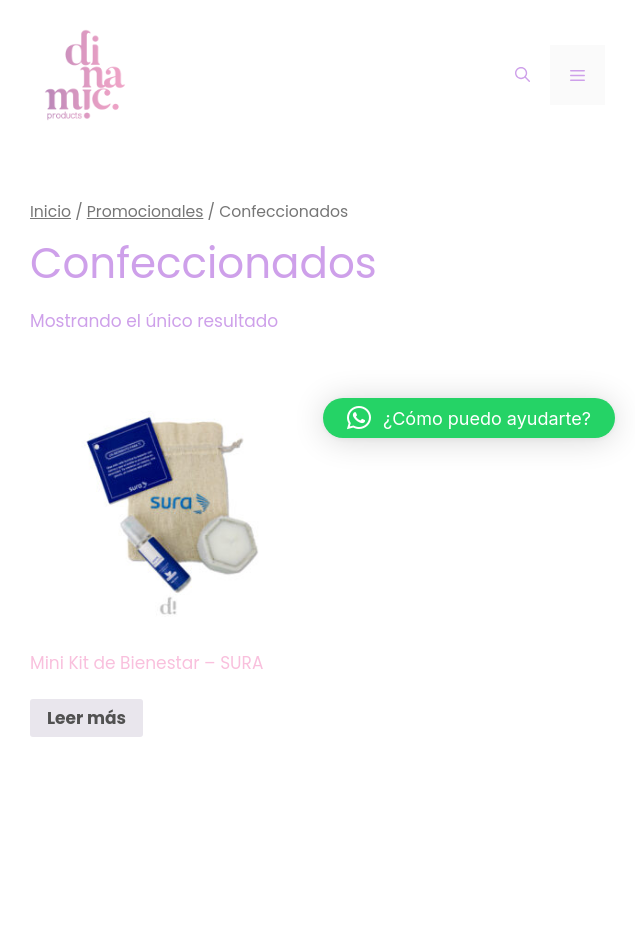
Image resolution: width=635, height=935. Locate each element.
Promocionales (145, 211)
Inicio (50, 211)
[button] (469, 418)
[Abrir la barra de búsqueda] (522, 75)
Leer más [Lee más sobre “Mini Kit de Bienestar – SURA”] (86, 718)
